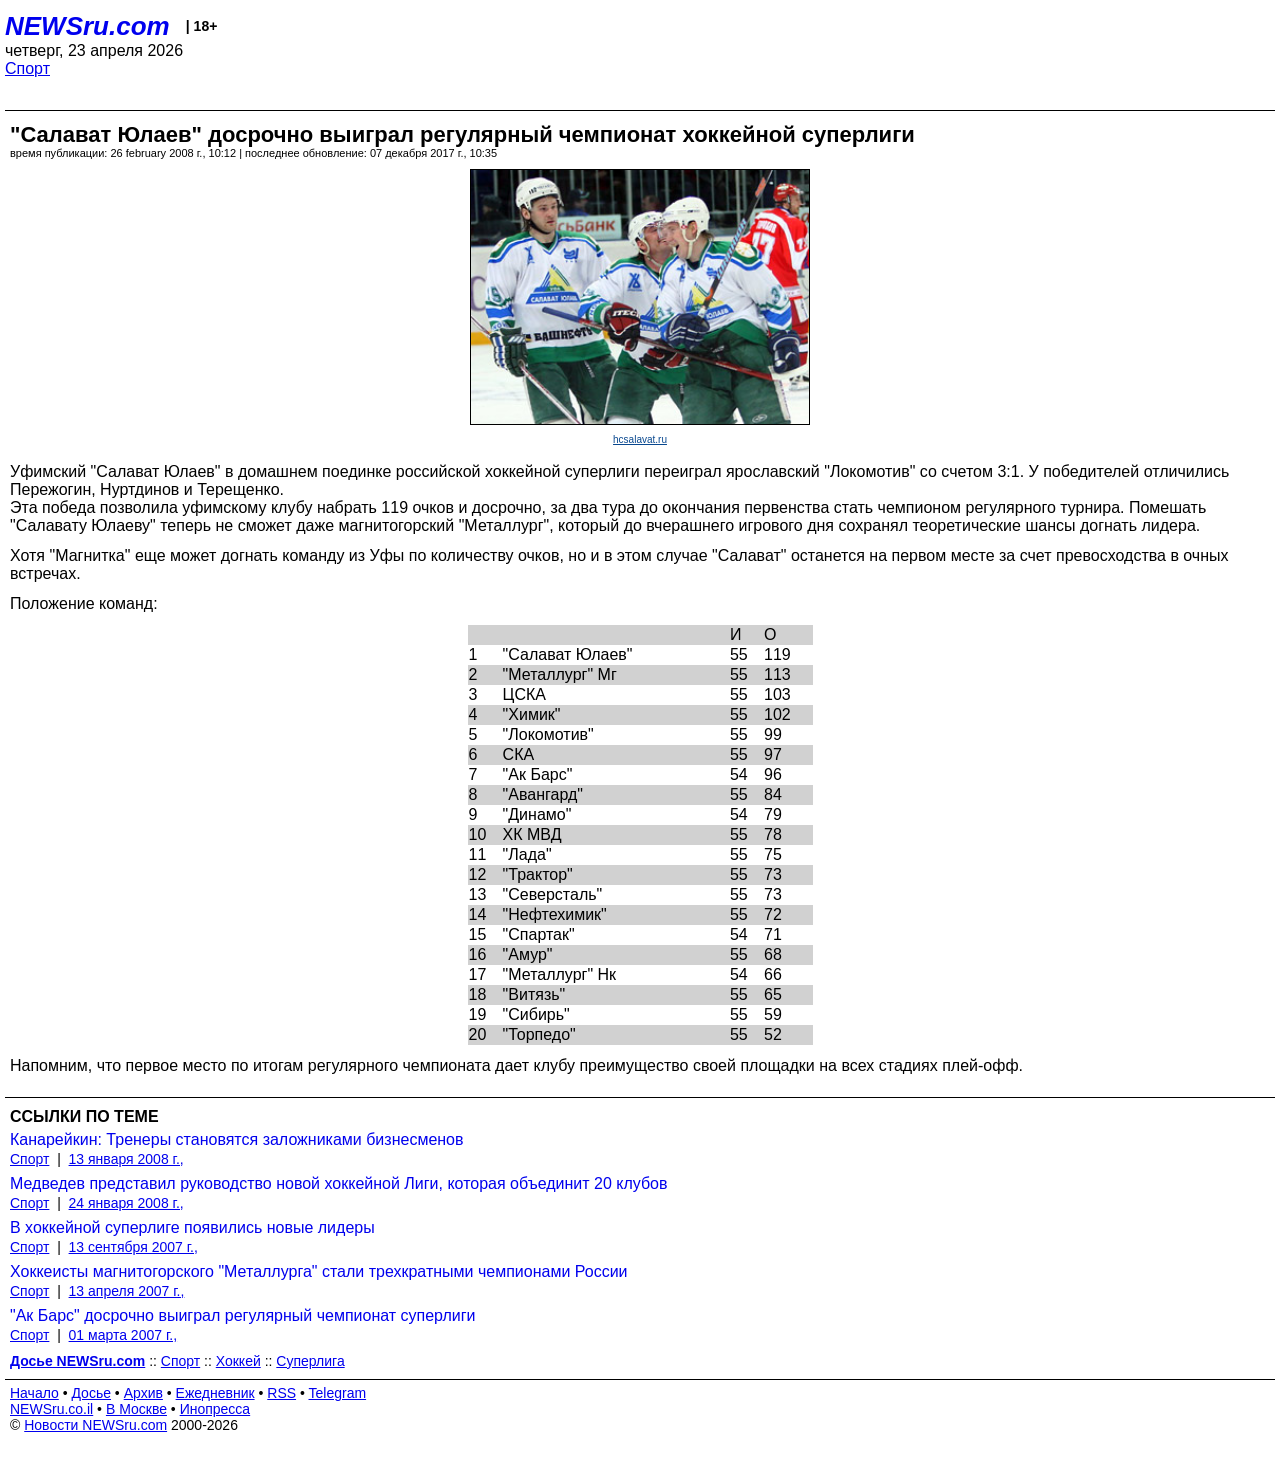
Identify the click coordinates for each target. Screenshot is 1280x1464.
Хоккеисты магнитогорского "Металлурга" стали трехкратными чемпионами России (319, 1271)
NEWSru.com (87, 26)
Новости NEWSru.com (95, 1425)
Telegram (338, 1393)
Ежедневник (215, 1393)
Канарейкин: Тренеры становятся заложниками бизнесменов (237, 1139)
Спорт (27, 68)
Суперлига (310, 1361)
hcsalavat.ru (640, 439)
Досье (91, 1393)
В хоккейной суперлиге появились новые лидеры (192, 1227)
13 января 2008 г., (126, 1159)
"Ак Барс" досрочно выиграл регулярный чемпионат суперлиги (243, 1315)
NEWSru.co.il (51, 1409)
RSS (281, 1393)
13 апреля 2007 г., (127, 1291)
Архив (143, 1393)
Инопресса (215, 1409)
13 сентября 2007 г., (133, 1247)
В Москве (136, 1409)
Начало (34, 1393)
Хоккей (238, 1361)
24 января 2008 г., (126, 1203)
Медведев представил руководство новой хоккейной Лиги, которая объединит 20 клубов (339, 1183)
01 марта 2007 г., (123, 1335)
